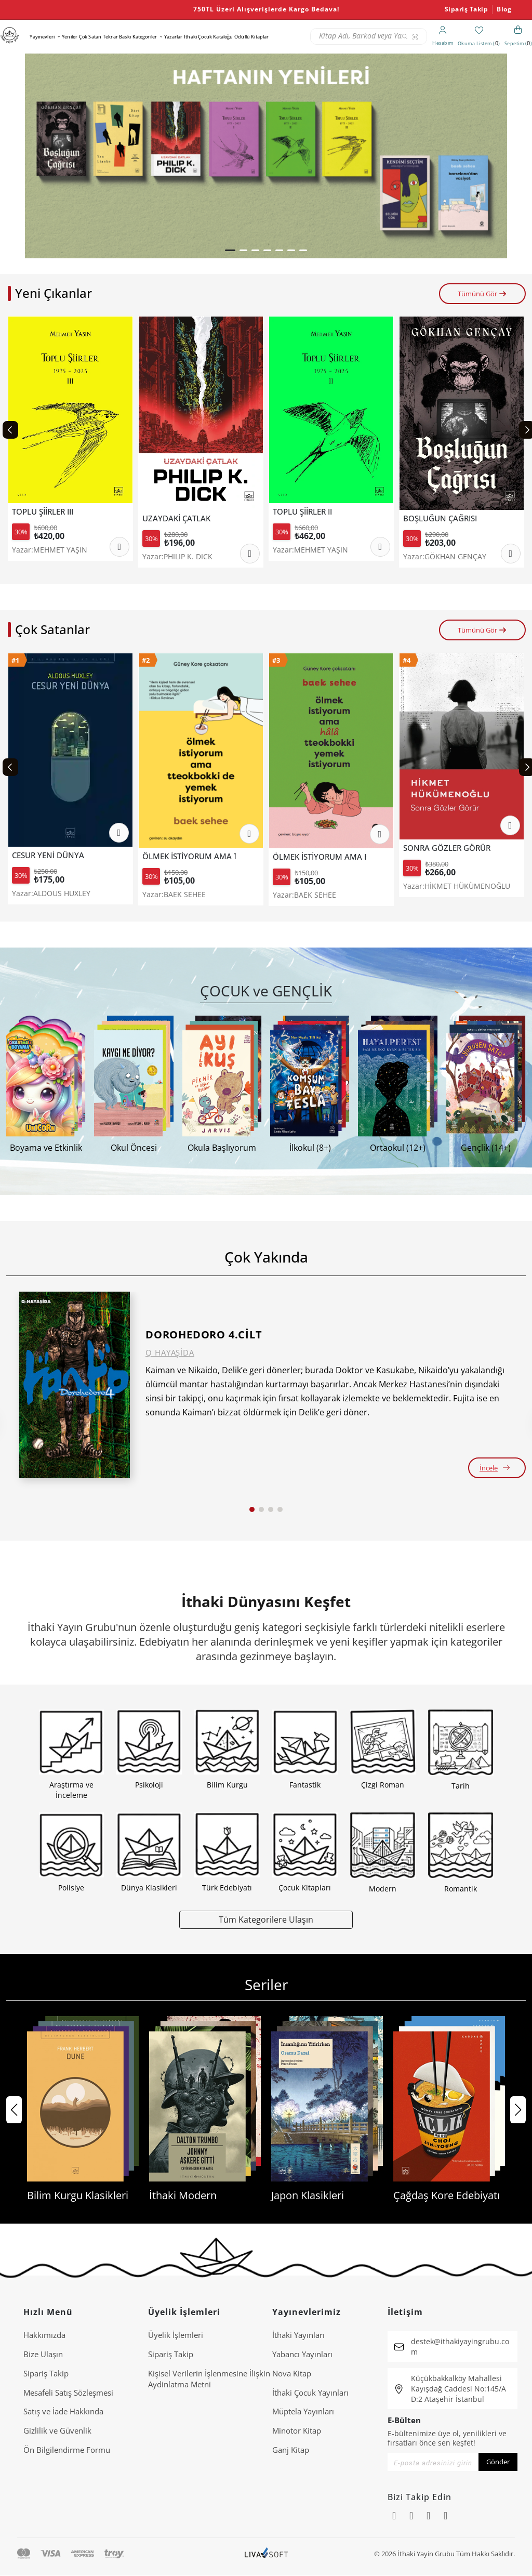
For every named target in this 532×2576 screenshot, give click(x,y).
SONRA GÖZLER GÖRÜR (446, 848)
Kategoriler (144, 36)
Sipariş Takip (466, 9)
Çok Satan (90, 36)
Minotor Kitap (296, 2430)
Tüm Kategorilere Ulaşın (266, 1919)
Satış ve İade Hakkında (63, 2411)
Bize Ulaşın (43, 2354)
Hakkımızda (44, 2335)
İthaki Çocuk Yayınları (310, 2392)
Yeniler (69, 36)
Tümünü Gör (482, 293)
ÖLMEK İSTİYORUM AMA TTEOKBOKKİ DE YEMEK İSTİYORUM (189, 856)
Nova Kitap (291, 2373)
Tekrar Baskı (117, 36)
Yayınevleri (42, 36)
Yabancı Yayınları (302, 2354)
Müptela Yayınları (303, 2411)
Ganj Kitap (290, 2449)
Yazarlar (173, 36)
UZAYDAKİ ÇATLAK (176, 518)
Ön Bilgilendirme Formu (66, 2449)
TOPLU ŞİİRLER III (42, 512)
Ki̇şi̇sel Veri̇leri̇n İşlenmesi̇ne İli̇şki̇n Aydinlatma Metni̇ (209, 2378)
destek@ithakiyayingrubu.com (460, 2346)
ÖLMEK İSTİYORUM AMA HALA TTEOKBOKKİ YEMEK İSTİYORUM (319, 857)
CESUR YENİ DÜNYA (48, 855)
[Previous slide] (10, 430)
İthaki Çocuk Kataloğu (208, 36)
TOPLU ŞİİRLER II (302, 512)
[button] (230, 250)
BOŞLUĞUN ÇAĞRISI (440, 518)
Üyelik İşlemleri (175, 2335)
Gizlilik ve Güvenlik (57, 2430)
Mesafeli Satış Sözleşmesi (68, 2392)
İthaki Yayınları (298, 2335)
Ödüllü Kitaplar (251, 36)
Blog (504, 9)
